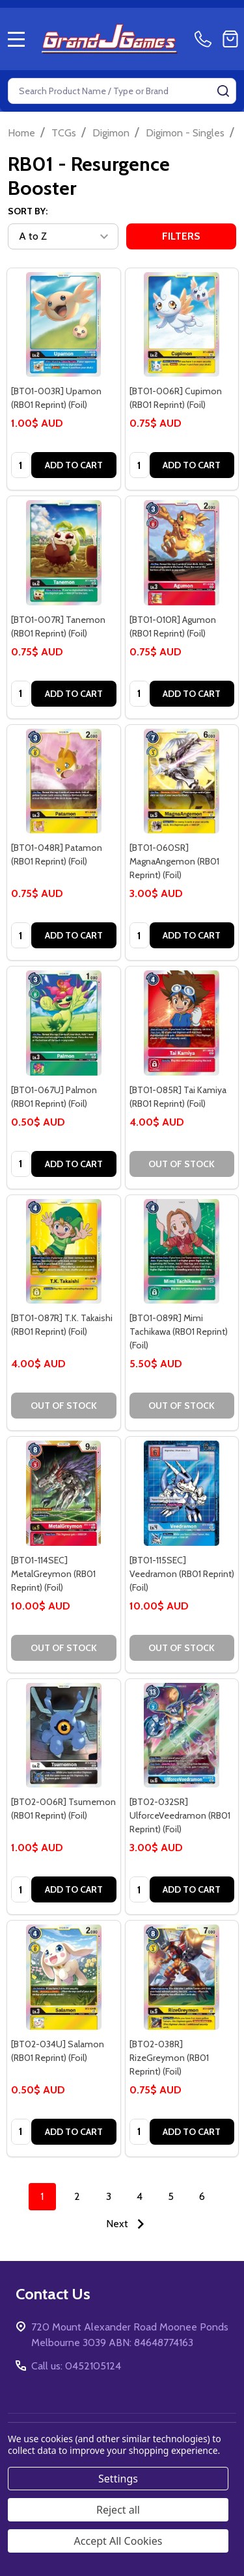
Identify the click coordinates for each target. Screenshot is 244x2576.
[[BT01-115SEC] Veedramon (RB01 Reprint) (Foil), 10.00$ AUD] (182, 1493)
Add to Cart (74, 465)
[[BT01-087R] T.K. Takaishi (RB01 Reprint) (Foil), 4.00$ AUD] (63, 1251)
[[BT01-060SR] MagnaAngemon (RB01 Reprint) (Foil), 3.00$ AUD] (182, 781)
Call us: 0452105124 (76, 2366)
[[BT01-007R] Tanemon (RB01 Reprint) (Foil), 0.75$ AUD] (63, 552)
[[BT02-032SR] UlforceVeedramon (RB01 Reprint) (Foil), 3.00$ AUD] (182, 1735)
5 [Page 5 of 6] (171, 2196)
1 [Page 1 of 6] (42, 2196)
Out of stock (181, 1164)
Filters (181, 236)
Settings (118, 2478)
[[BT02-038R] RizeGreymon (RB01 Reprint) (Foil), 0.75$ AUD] (182, 1977)
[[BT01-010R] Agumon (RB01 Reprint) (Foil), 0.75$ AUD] (182, 552)
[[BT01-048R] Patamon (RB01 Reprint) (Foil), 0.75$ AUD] (63, 781)
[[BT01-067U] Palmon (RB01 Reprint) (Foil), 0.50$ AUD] (63, 1023)
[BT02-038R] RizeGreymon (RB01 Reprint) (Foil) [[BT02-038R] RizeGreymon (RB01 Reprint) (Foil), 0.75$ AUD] (169, 2057)
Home (21, 133)
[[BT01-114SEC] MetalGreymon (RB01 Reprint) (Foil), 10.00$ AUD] (63, 1493)
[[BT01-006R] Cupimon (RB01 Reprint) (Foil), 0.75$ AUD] (182, 324)
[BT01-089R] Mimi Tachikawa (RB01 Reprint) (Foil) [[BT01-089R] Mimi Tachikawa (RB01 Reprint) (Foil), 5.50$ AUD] (178, 1331)
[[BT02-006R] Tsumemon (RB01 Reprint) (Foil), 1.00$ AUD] (63, 1735)
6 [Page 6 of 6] (202, 2196)
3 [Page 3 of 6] (108, 2196)
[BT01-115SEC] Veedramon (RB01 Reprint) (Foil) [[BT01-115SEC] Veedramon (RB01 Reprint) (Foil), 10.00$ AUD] (181, 1573)
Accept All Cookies (118, 2541)
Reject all (118, 2510)
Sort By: (27, 211)
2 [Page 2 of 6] (77, 2196)
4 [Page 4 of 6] (139, 2196)
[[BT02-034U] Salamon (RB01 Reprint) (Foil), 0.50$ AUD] (63, 1977)
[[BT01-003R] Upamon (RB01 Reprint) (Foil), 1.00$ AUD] (63, 324)
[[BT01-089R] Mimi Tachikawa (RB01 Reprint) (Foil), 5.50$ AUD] (182, 1251)
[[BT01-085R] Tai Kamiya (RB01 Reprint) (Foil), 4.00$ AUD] (182, 1023)
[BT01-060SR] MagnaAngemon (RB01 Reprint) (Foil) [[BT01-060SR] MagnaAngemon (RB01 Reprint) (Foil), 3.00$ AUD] (174, 861)
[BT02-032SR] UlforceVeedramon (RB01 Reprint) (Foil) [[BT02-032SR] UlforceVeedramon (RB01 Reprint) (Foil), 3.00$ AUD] (179, 1815)
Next (128, 2224)
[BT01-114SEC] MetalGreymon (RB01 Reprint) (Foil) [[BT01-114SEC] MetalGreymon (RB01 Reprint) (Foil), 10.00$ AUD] (53, 1573)
